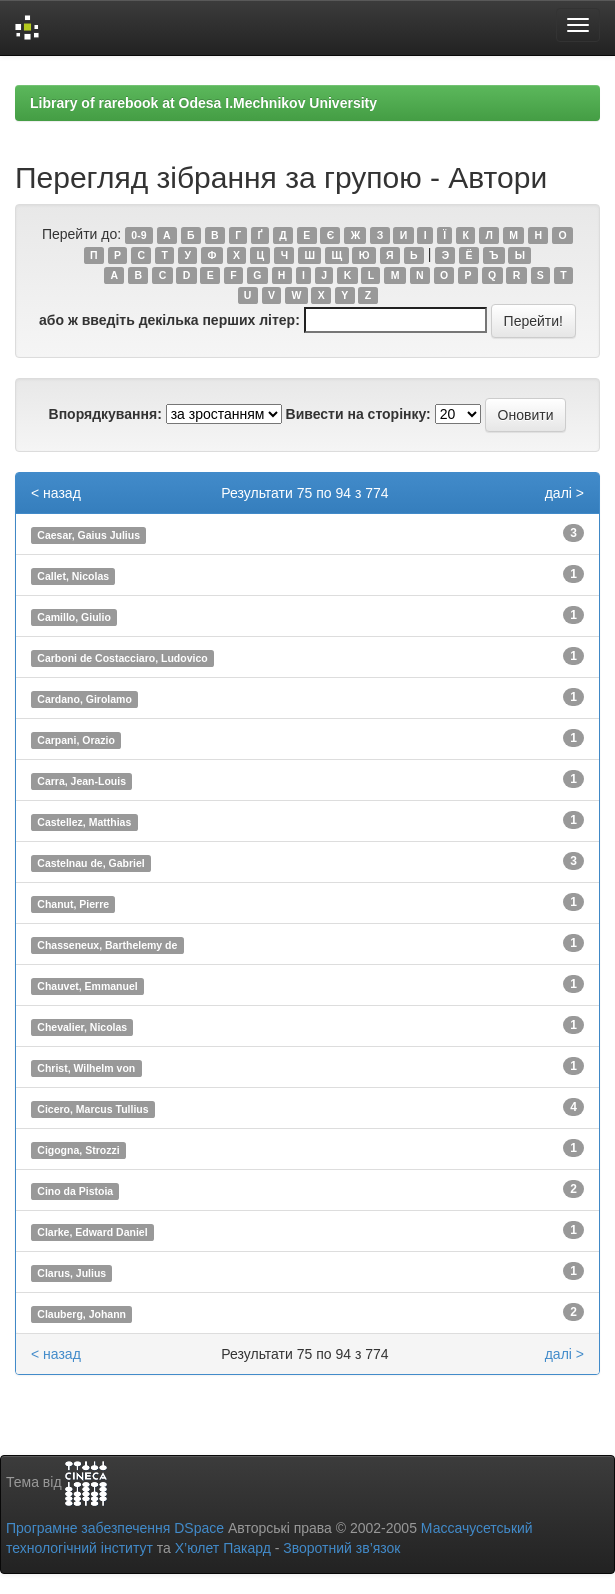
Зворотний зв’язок (341, 1548)
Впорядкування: (105, 414)
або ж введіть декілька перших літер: (169, 320)
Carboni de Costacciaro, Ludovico (122, 658)
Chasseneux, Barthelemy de (107, 945)
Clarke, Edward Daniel (92, 1232)
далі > (564, 493)
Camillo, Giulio (74, 617)
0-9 (138, 235)
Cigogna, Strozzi (78, 1150)
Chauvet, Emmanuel (87, 986)
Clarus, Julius (71, 1273)
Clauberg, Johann (81, 1314)
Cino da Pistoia (75, 1191)
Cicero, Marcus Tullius (92, 1109)
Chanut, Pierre (73, 904)
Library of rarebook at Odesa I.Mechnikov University (203, 103)
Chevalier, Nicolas (82, 1027)
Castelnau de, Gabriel (90, 863)
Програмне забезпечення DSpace (115, 1528)
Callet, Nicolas (73, 576)
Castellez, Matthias (84, 822)
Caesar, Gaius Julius (88, 535)
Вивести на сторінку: (358, 414)
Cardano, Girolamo (84, 699)
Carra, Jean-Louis (81, 781)
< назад (56, 493)
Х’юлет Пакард (223, 1548)
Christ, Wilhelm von (86, 1068)
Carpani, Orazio (76, 740)
